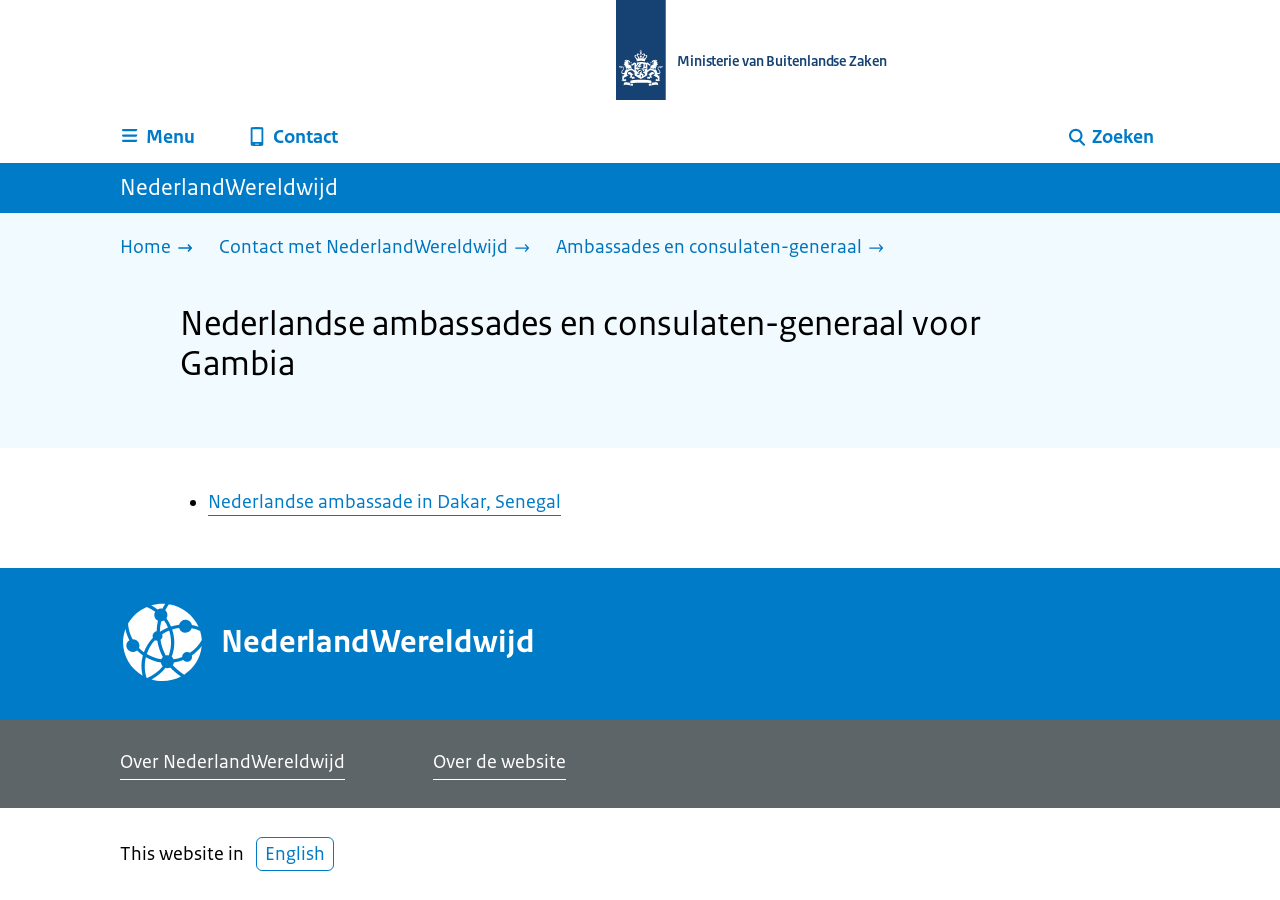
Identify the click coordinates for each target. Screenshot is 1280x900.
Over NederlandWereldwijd (232, 762)
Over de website (499, 762)
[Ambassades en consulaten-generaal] (725, 248)
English (295, 854)
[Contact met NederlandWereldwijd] (379, 248)
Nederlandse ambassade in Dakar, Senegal (384, 502)
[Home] (161, 248)
